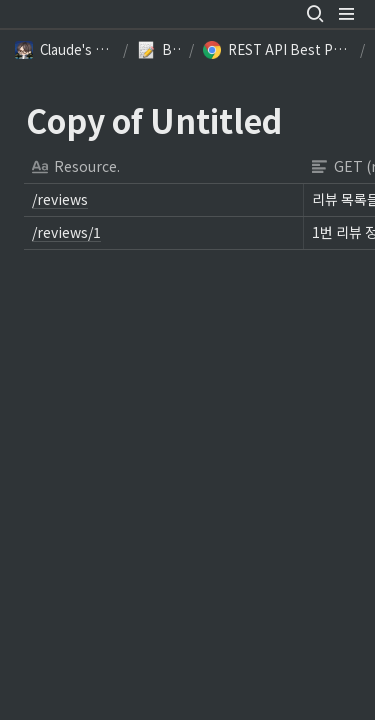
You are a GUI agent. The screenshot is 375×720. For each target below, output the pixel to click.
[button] (315, 14)
